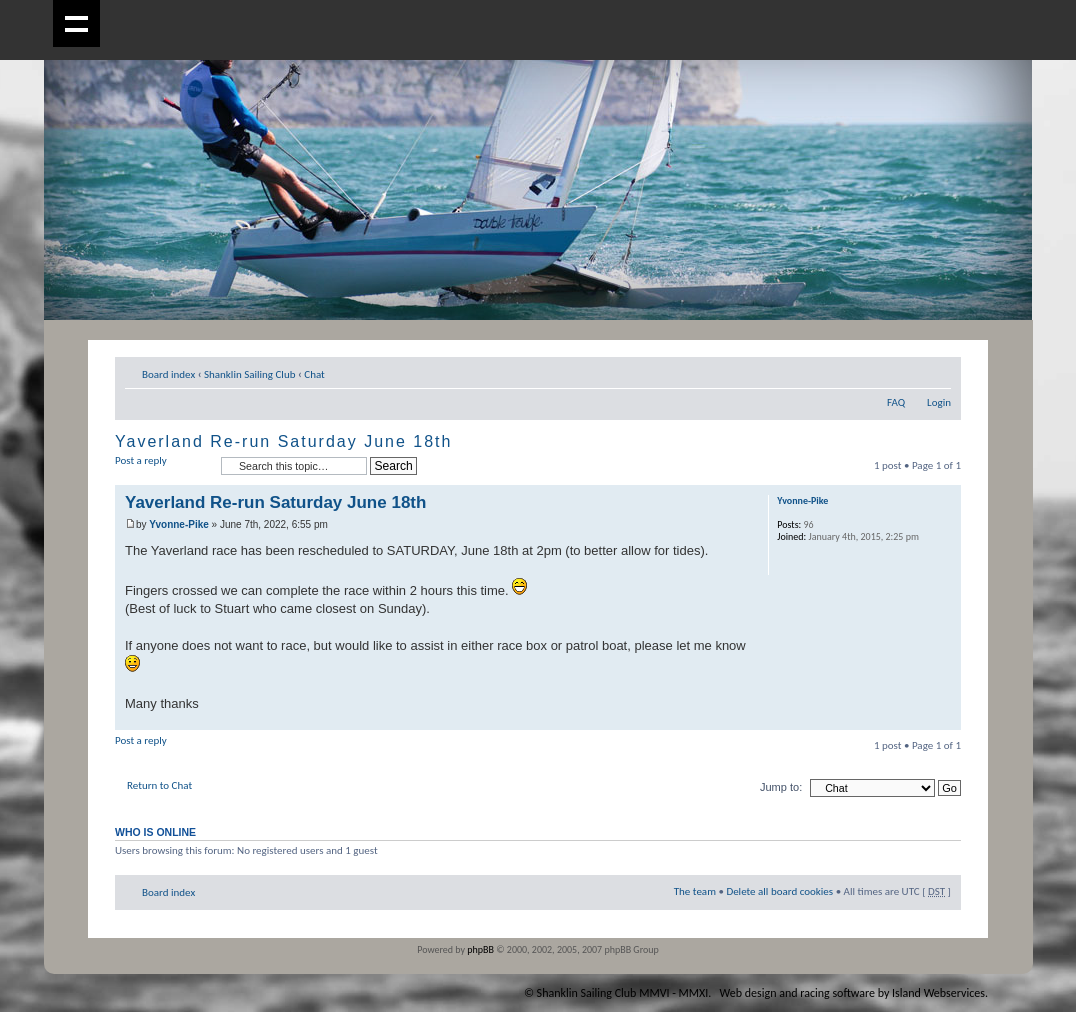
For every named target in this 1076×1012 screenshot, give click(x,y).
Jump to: (781, 787)
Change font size (936, 371)
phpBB (480, 949)
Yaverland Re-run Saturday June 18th (283, 441)
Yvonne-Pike (178, 524)
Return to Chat (159, 785)
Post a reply (163, 466)
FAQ (896, 402)
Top (945, 719)
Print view (906, 371)
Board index (168, 374)
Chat (314, 374)
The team (695, 891)
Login (939, 402)
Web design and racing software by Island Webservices (852, 993)
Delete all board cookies (779, 891)
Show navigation (76, 23)
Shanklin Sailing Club (250, 374)
